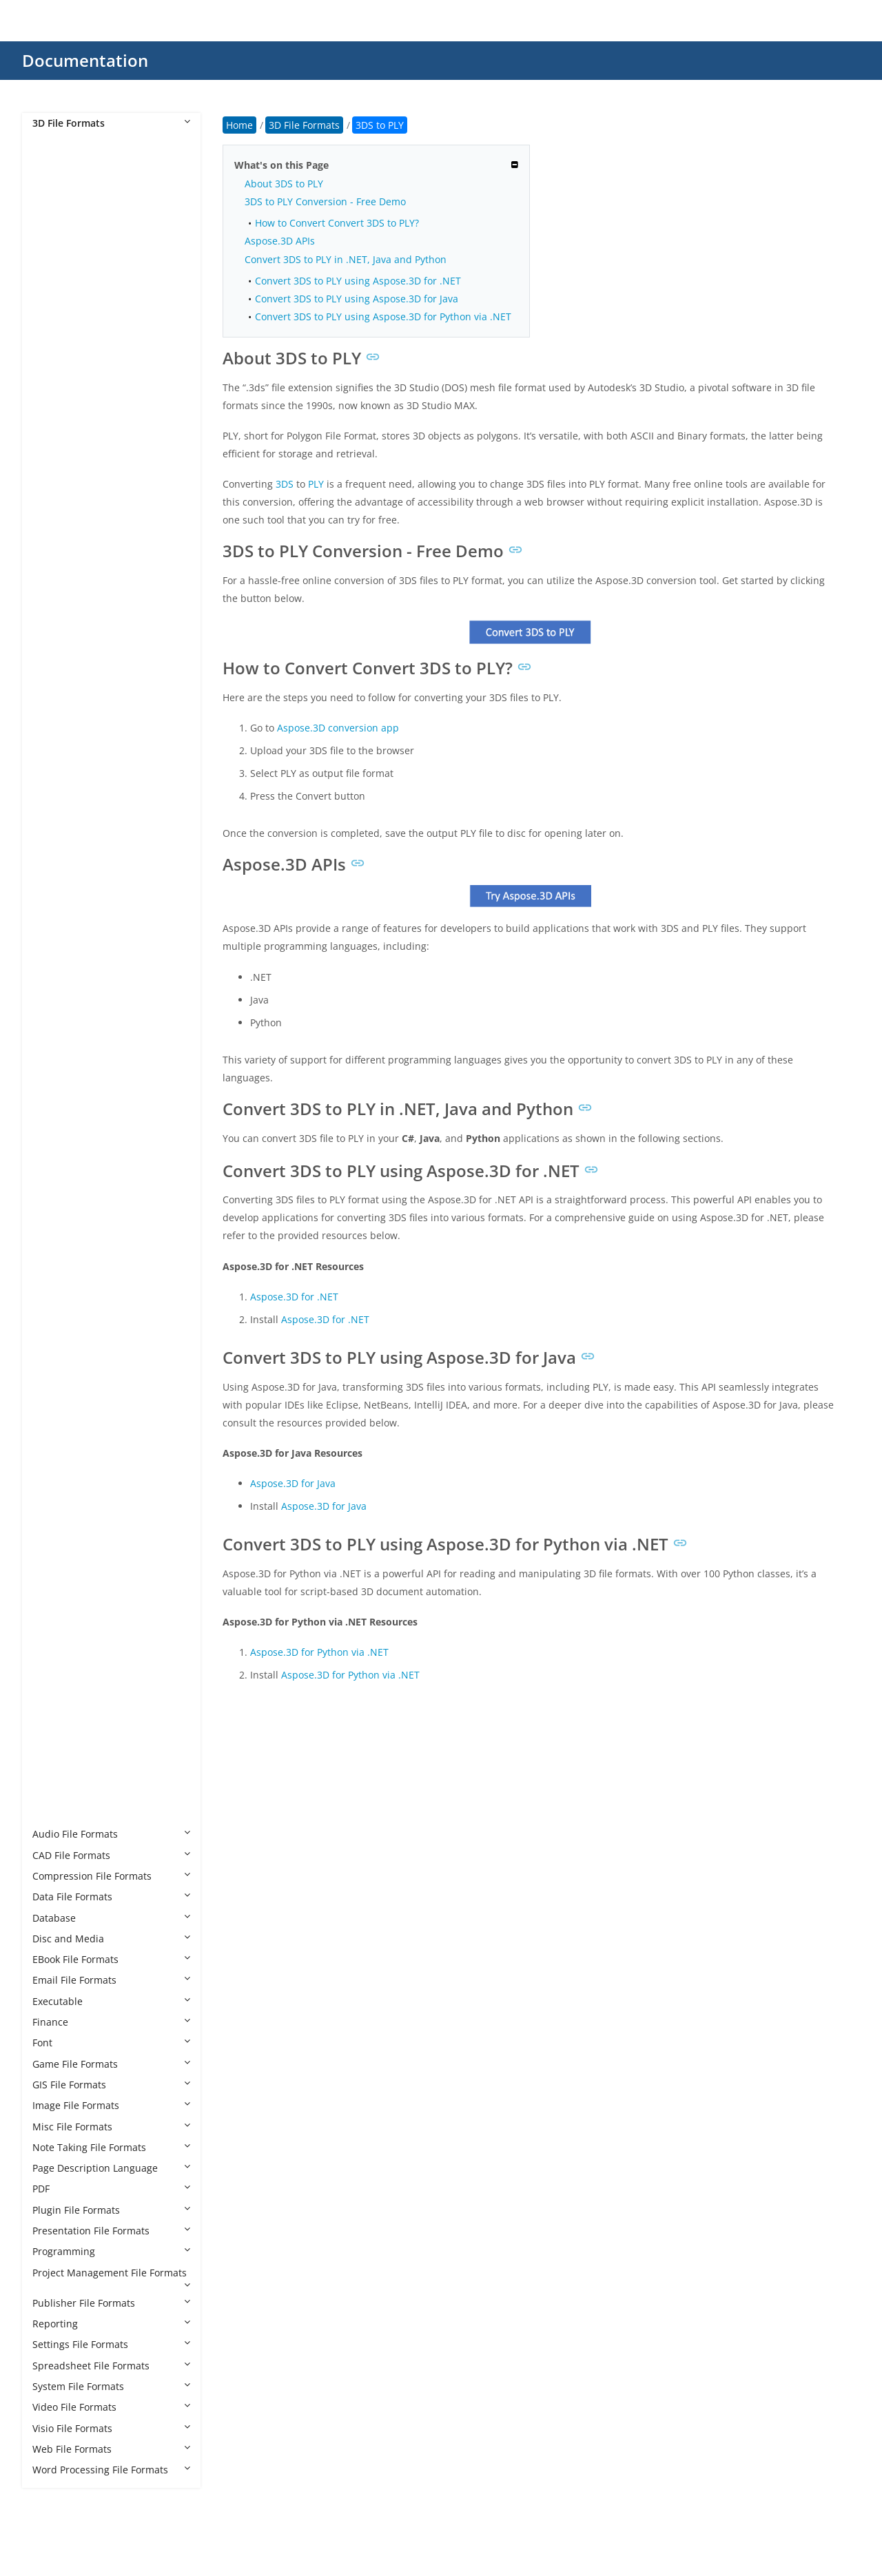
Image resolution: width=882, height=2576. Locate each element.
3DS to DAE (71, 226)
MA (53, 1437)
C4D (55, 749)
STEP (57, 1667)
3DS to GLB (71, 289)
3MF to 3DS (72, 457)
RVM (56, 1625)
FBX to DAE (71, 978)
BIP (53, 707)
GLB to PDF (71, 1312)
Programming (111, 2251)
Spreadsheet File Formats (111, 2365)
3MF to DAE (72, 477)
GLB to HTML (75, 1270)
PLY (54, 1562)
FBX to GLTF (72, 1041)
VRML (59, 1771)
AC (52, 603)
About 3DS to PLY (284, 183)
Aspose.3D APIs (280, 240)
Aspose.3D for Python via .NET (319, 1652)
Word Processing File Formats (111, 2469)
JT (50, 1416)
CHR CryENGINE (82, 811)
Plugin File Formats (111, 2209)
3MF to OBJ (71, 540)
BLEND (61, 728)
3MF (55, 435)
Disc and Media (111, 1938)
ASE (54, 644)
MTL (55, 1521)
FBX (54, 937)
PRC (55, 1604)
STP (54, 1687)
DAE (55, 832)
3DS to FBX (70, 269)
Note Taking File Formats (111, 2147)
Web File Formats (111, 2448)
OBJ (54, 1541)
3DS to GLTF (73, 311)
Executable (111, 2001)
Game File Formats (111, 2063)
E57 (54, 895)
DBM (57, 853)
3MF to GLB (72, 498)
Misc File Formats (111, 2126)
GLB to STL (70, 1333)
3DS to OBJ (70, 331)
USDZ (58, 1750)
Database (111, 1917)
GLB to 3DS (71, 1187)
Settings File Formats (111, 2344)
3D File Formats (111, 122)
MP (53, 1500)
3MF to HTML (76, 519)
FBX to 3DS (70, 957)
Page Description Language (111, 2167)
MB (53, 1479)
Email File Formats (111, 1979)
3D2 (55, 165)
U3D (55, 1709)
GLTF (57, 1375)
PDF (111, 2188)
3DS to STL (70, 394)
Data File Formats (111, 1896)
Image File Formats (111, 2105)
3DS (55, 206)
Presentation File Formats (111, 2230)
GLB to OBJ (70, 1291)
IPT (53, 1395)
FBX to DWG (73, 999)
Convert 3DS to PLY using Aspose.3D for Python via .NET (383, 316)
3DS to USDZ (74, 415)
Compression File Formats (111, 1875)
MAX (56, 1458)
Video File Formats (111, 2406)
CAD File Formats (111, 1855)
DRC (55, 874)
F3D (54, 915)
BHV (55, 686)
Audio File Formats (111, 1833)
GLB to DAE (71, 1207)
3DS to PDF (71, 352)
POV (55, 1583)
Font (111, 2042)
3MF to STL (71, 561)
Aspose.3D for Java (293, 1483)
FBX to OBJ (70, 1061)
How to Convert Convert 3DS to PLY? (337, 222)
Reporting (111, 2323)
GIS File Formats (111, 2084)
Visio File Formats (111, 2428)
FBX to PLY (69, 1083)
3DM (57, 185)
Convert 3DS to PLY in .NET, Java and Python (346, 259)
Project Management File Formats (111, 2277)
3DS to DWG (73, 248)
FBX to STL (69, 1103)
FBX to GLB (70, 1020)
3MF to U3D (72, 582)
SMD (57, 1646)
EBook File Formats (111, 1959)
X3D (55, 1813)
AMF (56, 623)
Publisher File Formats (111, 2302)
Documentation (85, 60)
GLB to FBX (70, 1229)
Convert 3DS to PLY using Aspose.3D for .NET (358, 280)
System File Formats (111, 2386)
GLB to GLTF (73, 1249)
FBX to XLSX (72, 1145)
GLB (55, 1166)
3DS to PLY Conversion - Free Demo (325, 201)
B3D (55, 665)
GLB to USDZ (74, 1354)
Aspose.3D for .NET (294, 1296)
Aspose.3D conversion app (338, 727)
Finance (111, 2021)
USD (55, 1729)
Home (239, 125)
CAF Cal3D (69, 769)
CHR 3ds (65, 791)
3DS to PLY (71, 373)
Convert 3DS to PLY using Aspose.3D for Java (356, 298)
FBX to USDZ (74, 1124)
